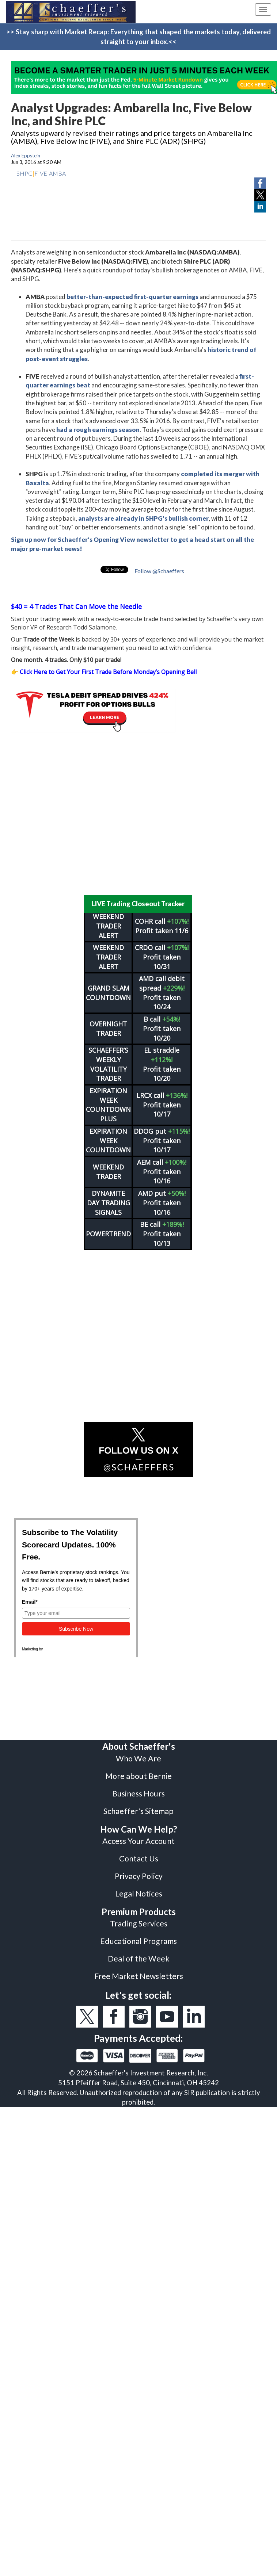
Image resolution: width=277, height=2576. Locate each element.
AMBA (57, 173)
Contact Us (138, 1858)
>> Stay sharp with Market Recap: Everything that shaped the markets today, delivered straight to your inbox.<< (138, 37)
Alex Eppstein (25, 155)
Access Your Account (138, 1841)
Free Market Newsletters (138, 1976)
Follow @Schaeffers (159, 570)
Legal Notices (138, 1893)
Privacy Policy (139, 1876)
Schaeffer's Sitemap (138, 1811)
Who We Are (138, 1758)
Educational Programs (138, 1941)
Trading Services (138, 1923)
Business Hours (138, 1793)
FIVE (40, 173)
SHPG (24, 173)
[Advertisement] (133, 814)
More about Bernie (138, 1776)
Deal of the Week (139, 1958)
